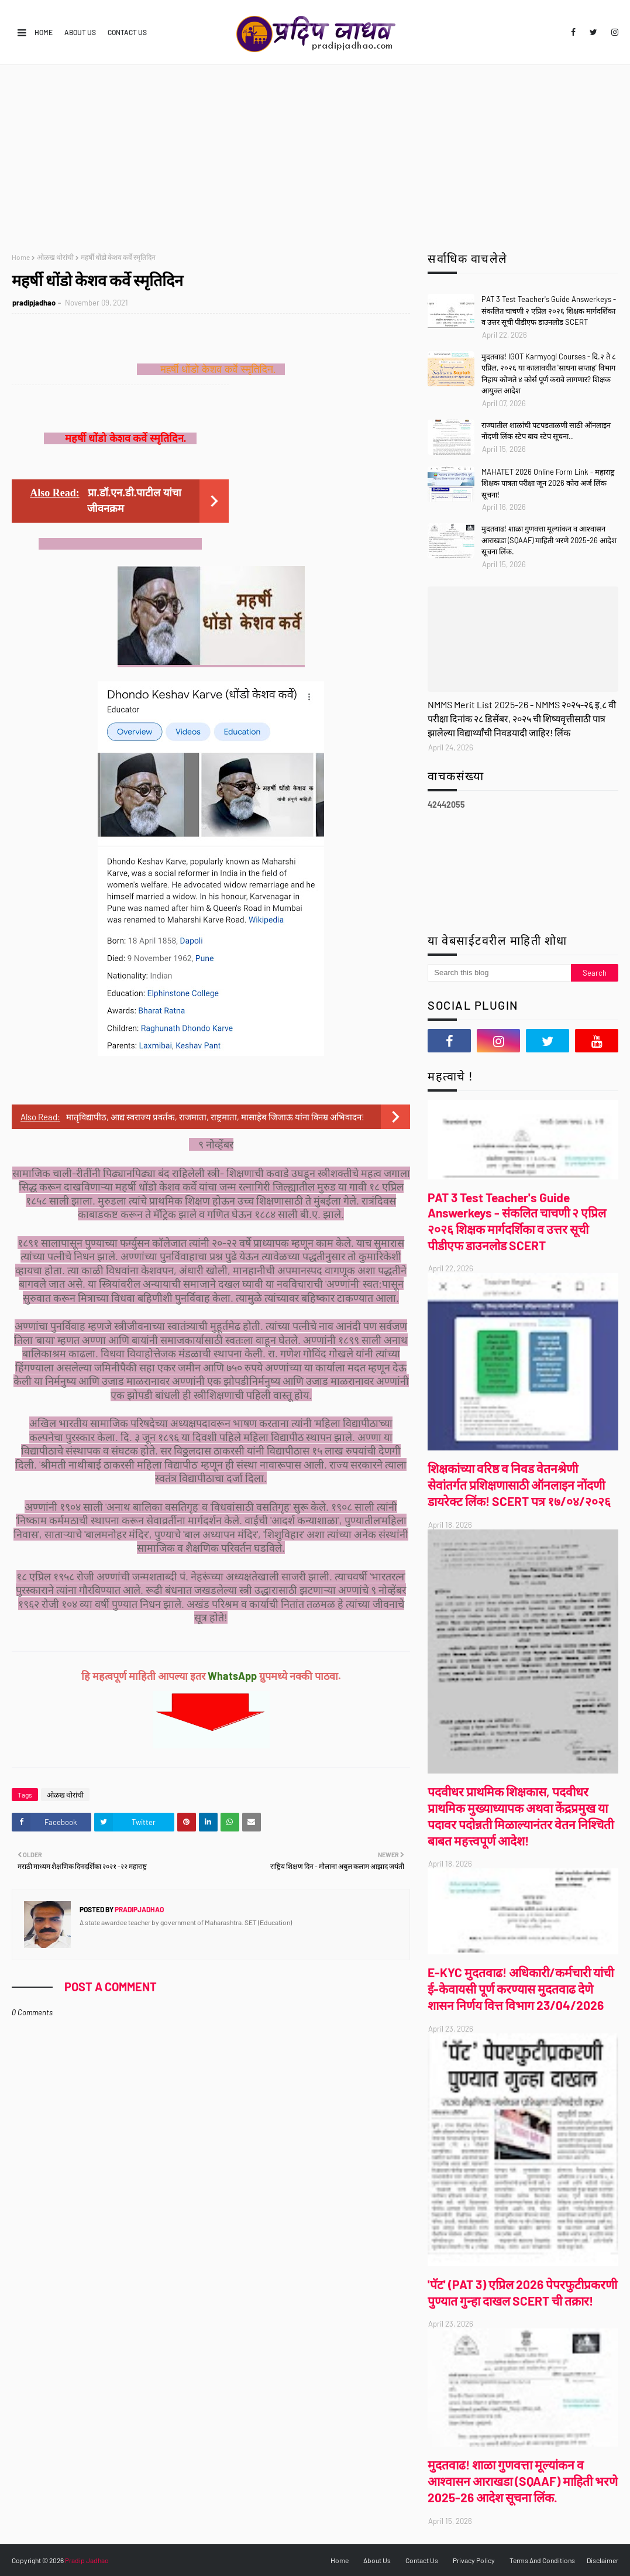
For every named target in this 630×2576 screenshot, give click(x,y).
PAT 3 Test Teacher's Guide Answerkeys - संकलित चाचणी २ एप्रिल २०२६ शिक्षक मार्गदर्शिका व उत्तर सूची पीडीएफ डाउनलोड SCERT (548, 310)
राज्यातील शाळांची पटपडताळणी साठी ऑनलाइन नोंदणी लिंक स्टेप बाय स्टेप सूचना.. (546, 430)
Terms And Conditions (542, 2560)
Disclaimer (602, 2560)
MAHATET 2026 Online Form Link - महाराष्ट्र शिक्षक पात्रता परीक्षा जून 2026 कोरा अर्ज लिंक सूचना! (548, 483)
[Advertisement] (315, 153)
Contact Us (127, 32)
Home (44, 32)
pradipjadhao (34, 302)
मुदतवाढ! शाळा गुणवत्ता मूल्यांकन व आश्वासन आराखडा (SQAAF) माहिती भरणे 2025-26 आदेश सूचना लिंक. (549, 540)
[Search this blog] (499, 973)
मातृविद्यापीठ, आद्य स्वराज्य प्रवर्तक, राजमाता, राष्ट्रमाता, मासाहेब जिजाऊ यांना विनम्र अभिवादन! (215, 1117)
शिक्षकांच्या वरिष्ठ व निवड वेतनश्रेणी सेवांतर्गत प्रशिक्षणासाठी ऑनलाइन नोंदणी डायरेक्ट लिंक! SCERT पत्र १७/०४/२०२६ (519, 1484)
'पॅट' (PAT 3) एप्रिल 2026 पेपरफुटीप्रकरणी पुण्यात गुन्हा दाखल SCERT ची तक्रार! (522, 2292)
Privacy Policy (474, 2560)
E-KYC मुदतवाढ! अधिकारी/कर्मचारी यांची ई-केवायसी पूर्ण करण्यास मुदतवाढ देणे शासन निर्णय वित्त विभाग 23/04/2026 (521, 1988)
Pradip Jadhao (87, 2560)
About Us (80, 32)
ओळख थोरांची (55, 257)
